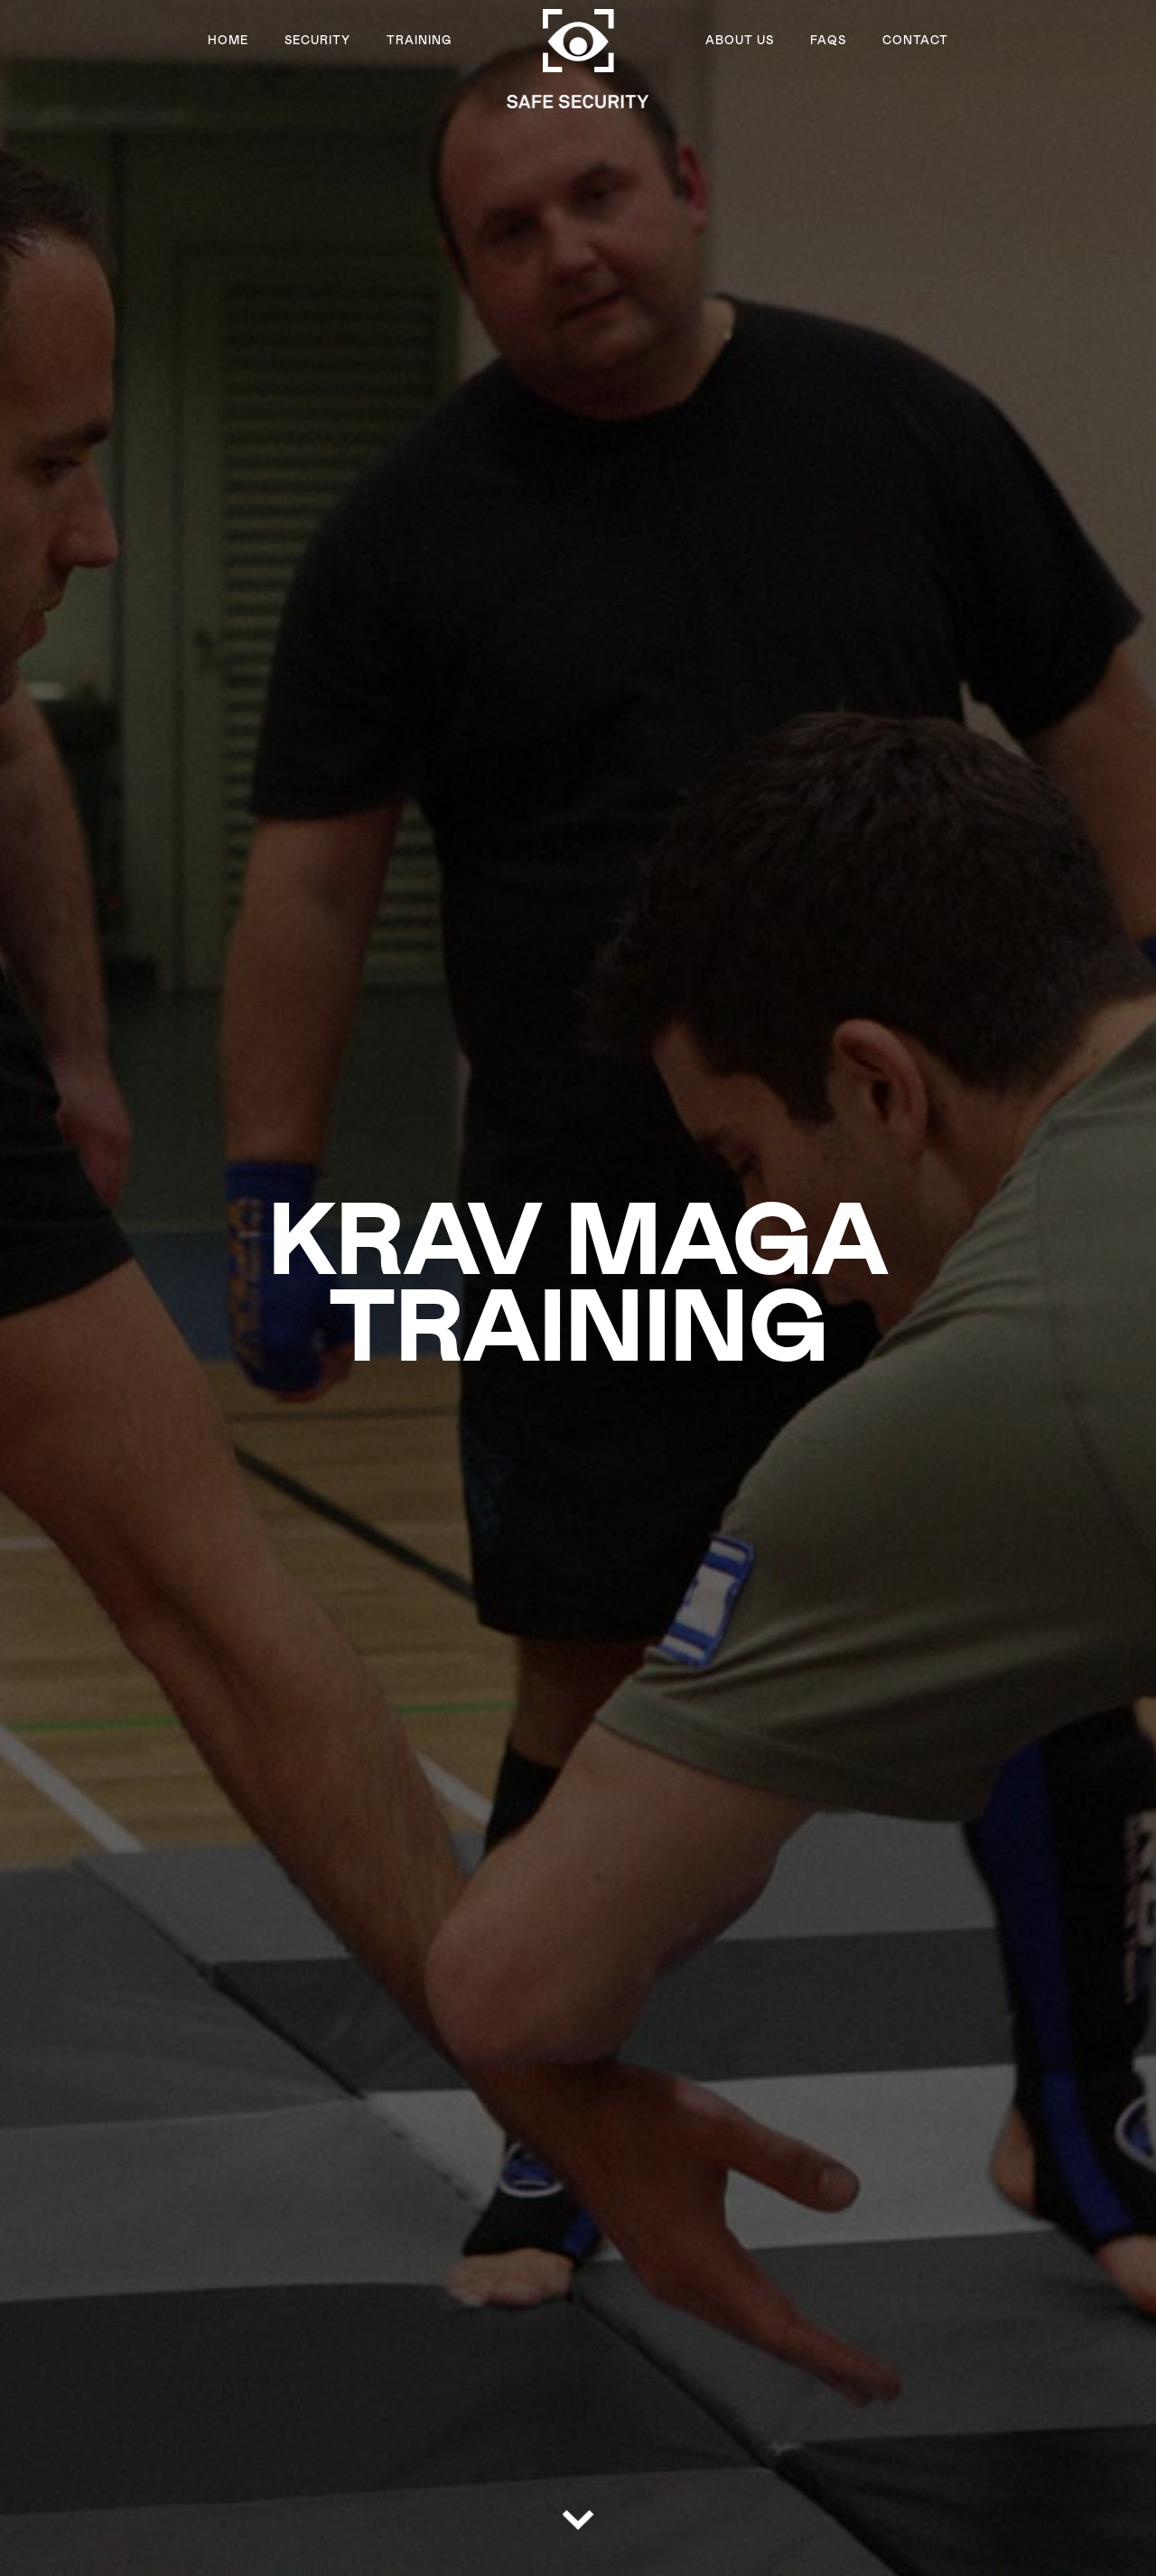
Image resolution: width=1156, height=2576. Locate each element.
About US (739, 41)
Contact (915, 41)
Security (317, 41)
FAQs (828, 41)
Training (419, 41)
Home (228, 41)
